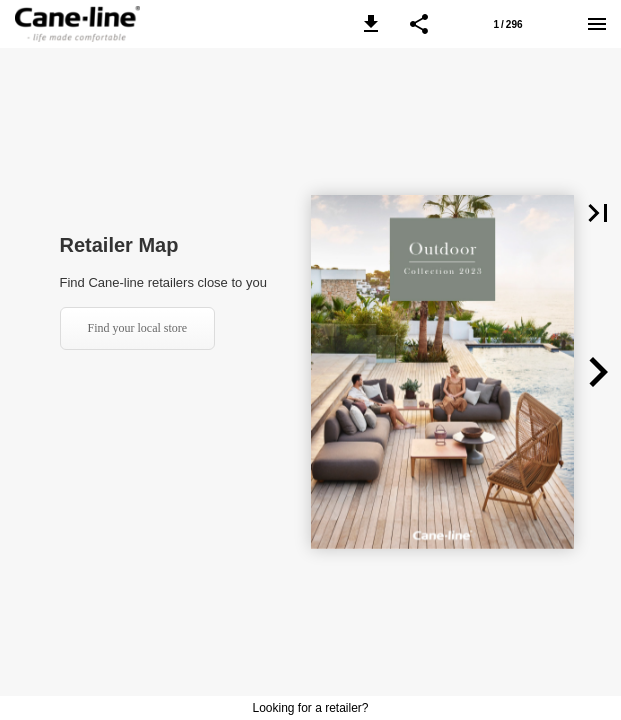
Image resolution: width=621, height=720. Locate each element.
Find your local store (138, 328)
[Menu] (597, 24)
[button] (371, 24)
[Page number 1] (508, 24)
